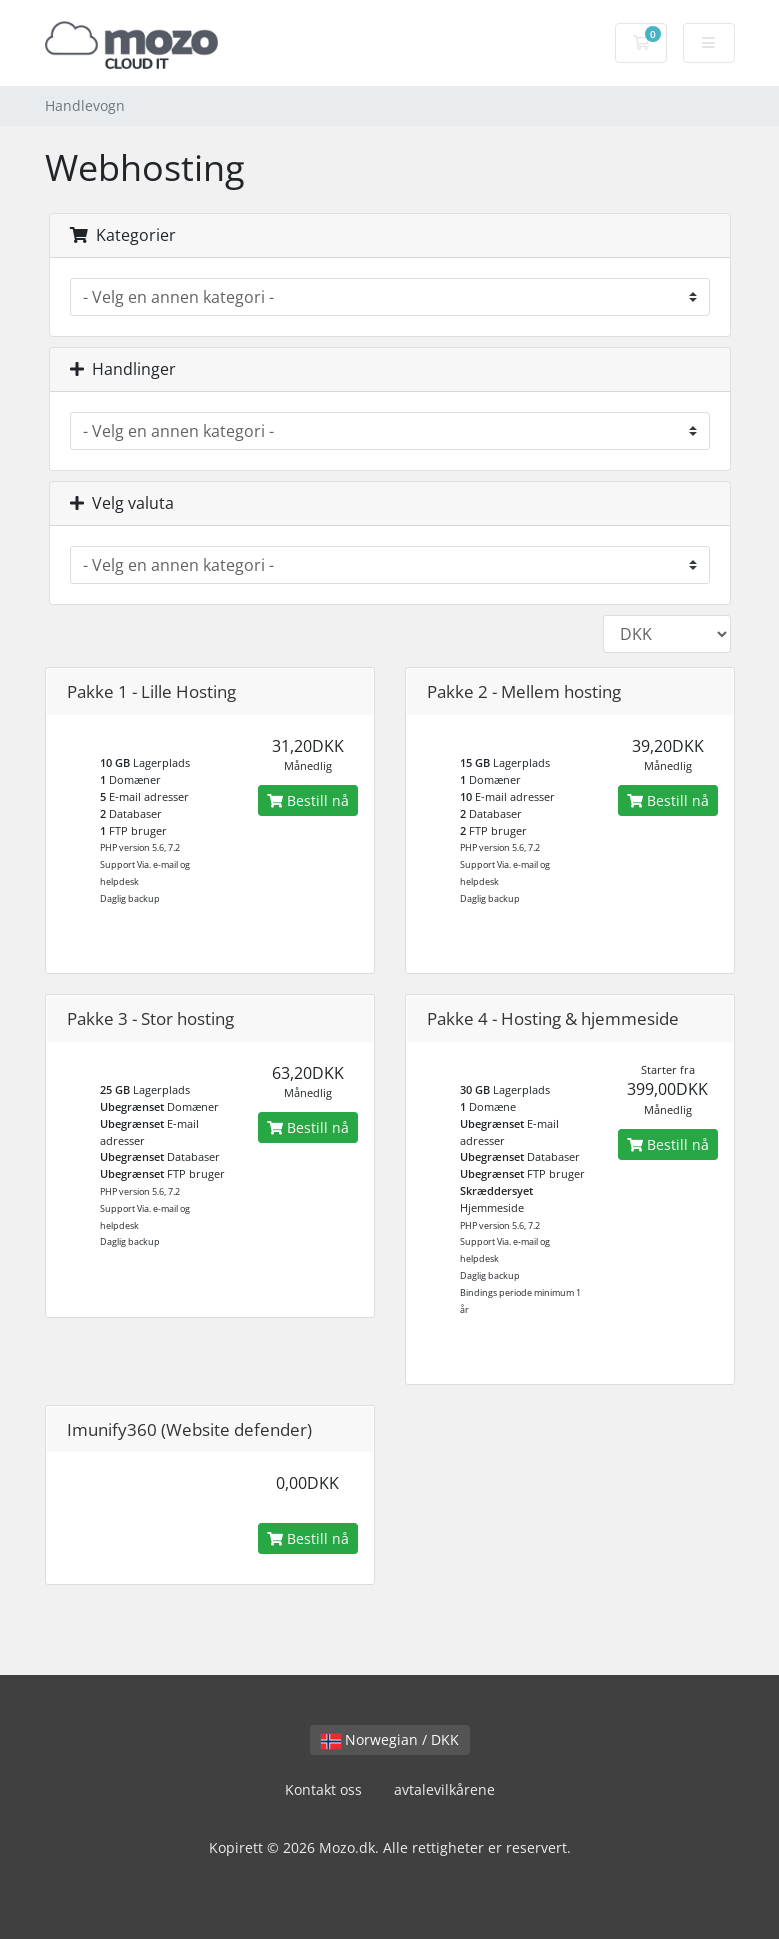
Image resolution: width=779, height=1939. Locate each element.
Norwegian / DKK (390, 1739)
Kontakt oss (323, 1789)
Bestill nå (308, 800)
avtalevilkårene (444, 1789)
